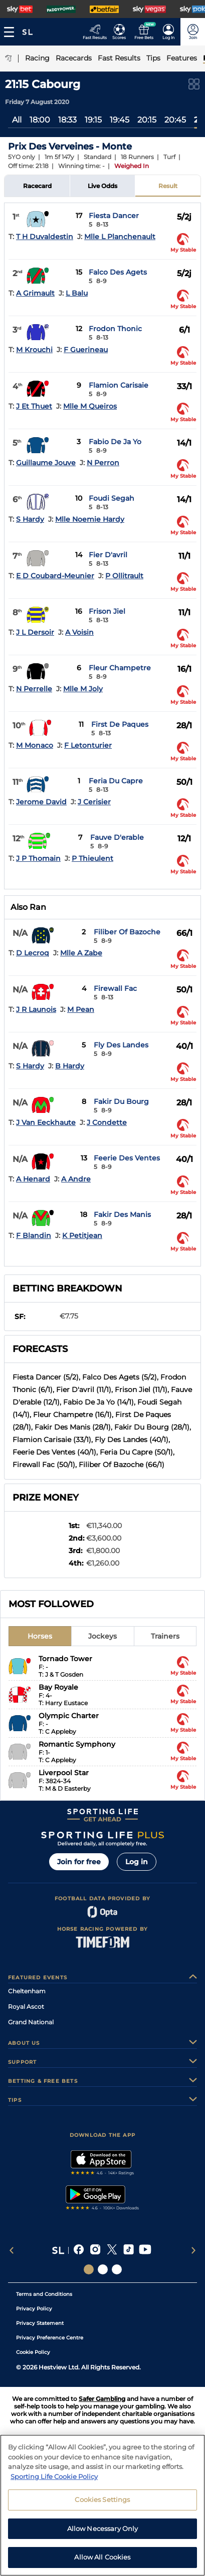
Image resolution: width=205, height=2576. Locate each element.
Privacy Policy (34, 2308)
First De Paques (119, 724)
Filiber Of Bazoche (127, 931)
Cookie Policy (33, 2352)
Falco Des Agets (118, 272)
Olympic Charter (69, 1715)
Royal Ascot (26, 2006)
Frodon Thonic (115, 328)
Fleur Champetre (120, 667)
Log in (136, 1861)
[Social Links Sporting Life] (89, 2269)
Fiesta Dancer (114, 215)
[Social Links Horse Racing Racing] (103, 2269)
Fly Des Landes (121, 1044)
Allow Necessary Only (102, 2532)
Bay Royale (58, 1687)
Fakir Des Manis (122, 1214)
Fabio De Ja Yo (115, 441)
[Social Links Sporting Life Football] (117, 2269)
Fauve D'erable (117, 837)
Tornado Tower (65, 1658)
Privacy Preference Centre (49, 2337)
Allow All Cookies (102, 2561)
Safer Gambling (102, 2398)
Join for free (79, 1861)
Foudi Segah (111, 498)
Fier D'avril (108, 554)
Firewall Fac (115, 988)
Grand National (31, 2022)
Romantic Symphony (77, 1744)
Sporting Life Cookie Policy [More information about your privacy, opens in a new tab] (54, 2480)
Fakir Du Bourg (121, 1101)
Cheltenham (27, 1991)
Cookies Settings (102, 2503)
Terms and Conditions (44, 2294)
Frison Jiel (107, 611)
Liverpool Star (64, 1772)
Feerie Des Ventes (127, 1157)
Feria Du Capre (116, 780)
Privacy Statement (40, 2323)
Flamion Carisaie (118, 385)
